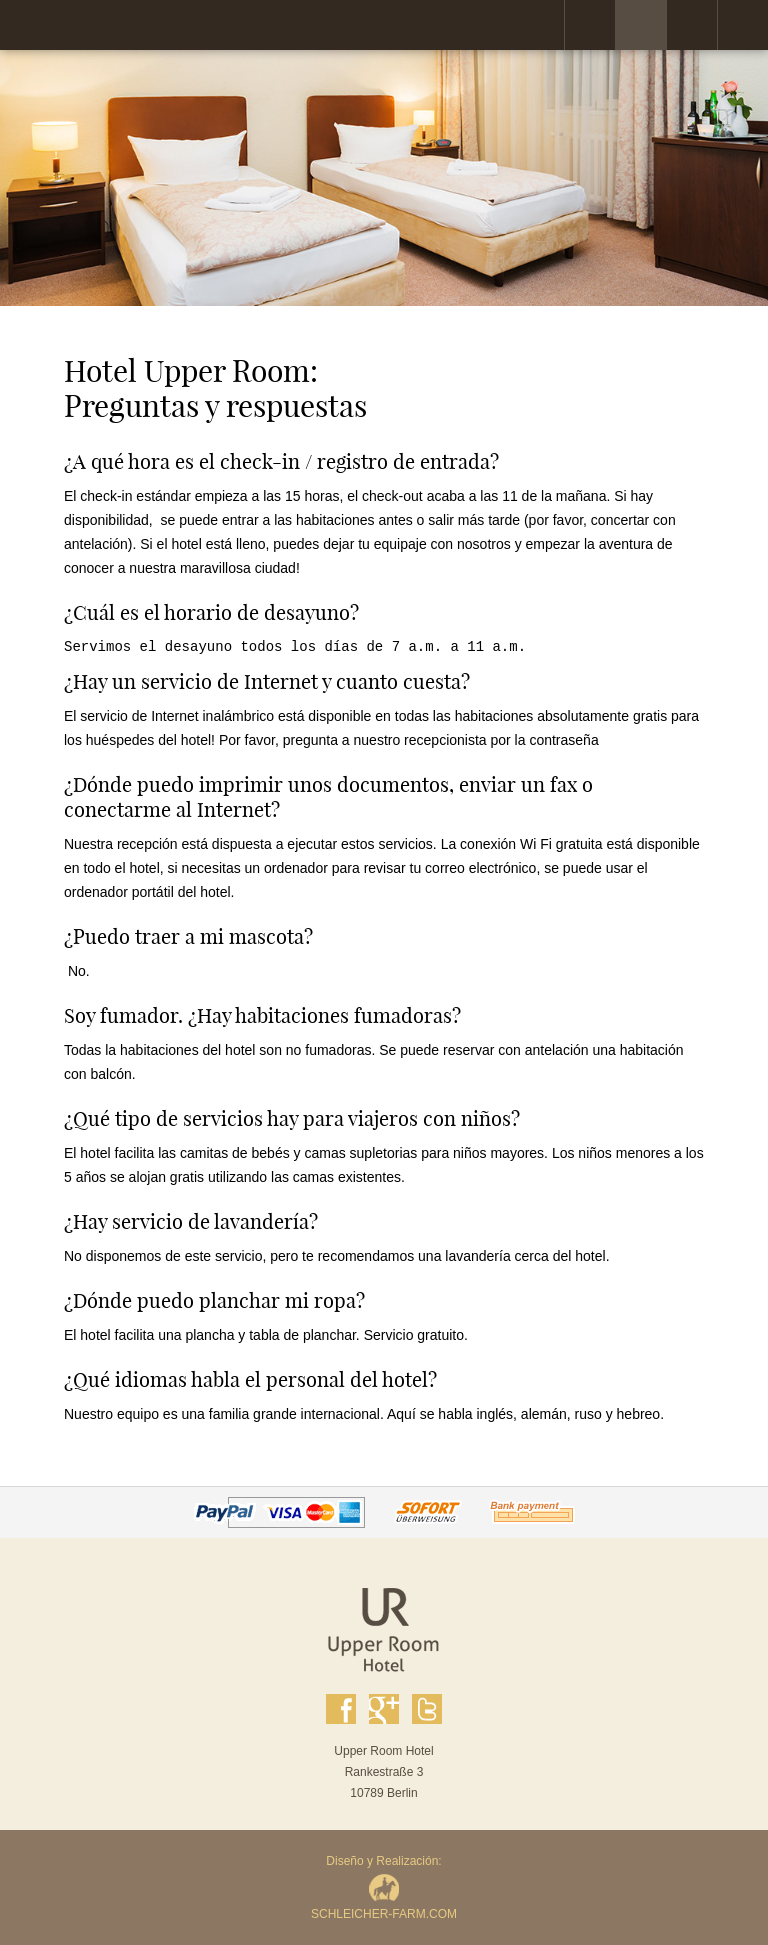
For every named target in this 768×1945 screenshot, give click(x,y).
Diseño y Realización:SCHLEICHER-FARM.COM (384, 1887)
